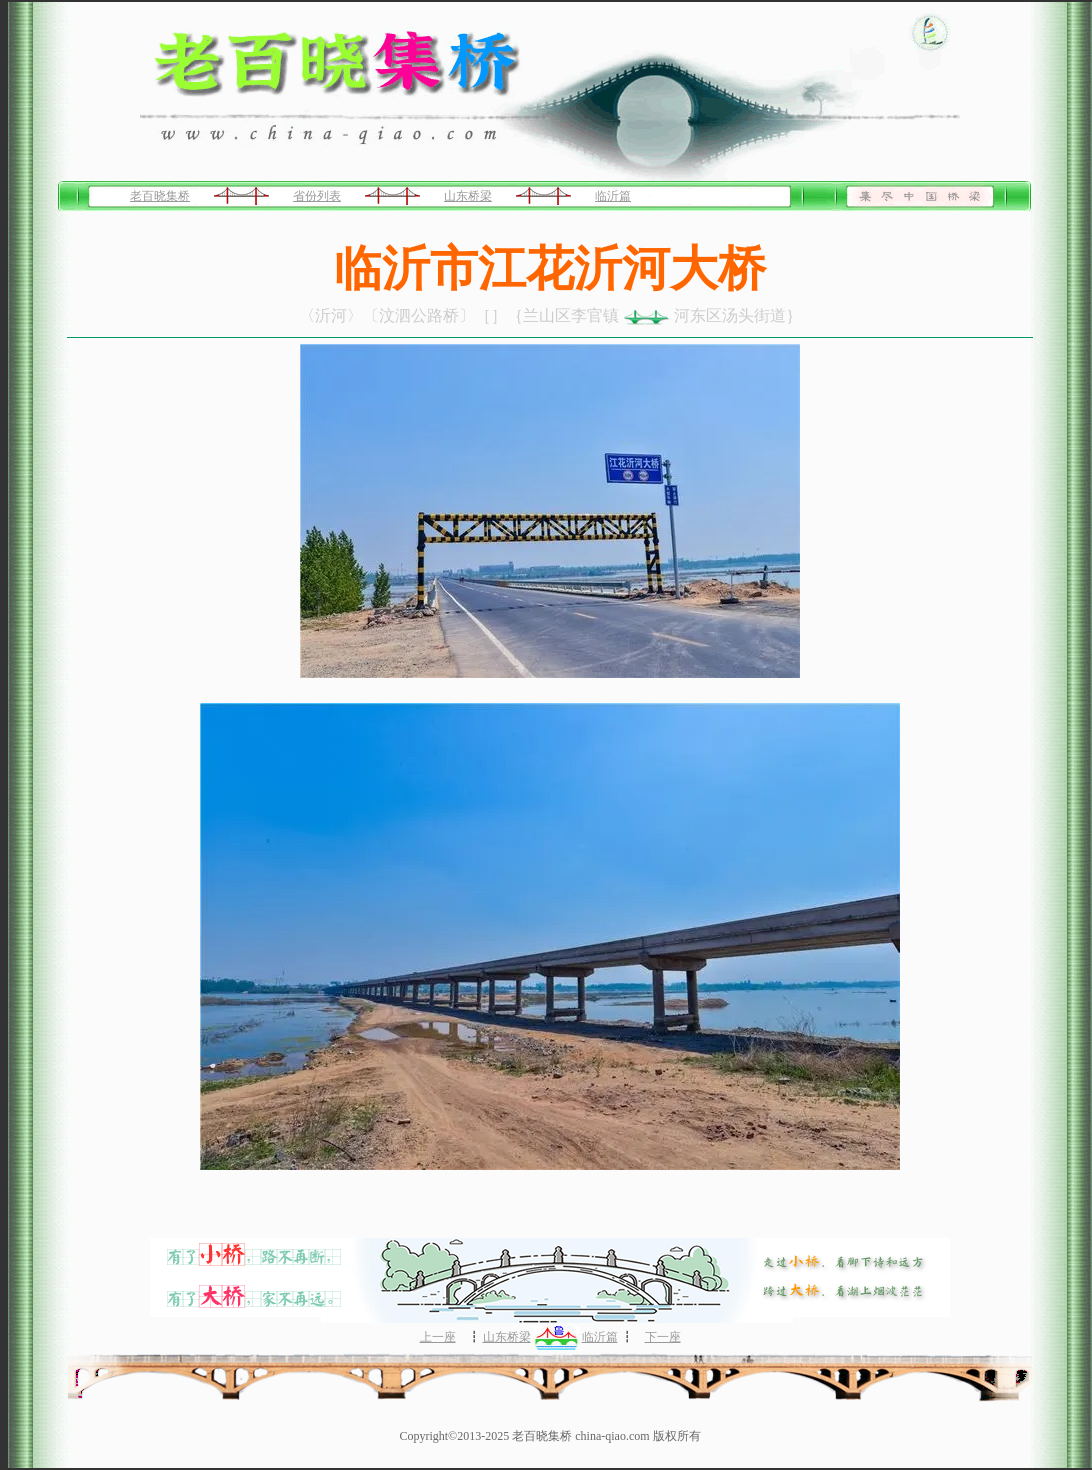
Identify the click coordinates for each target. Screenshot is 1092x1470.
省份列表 (317, 196)
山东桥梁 (468, 196)
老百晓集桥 (160, 196)
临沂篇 (613, 196)
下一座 (663, 1337)
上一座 (438, 1337)
